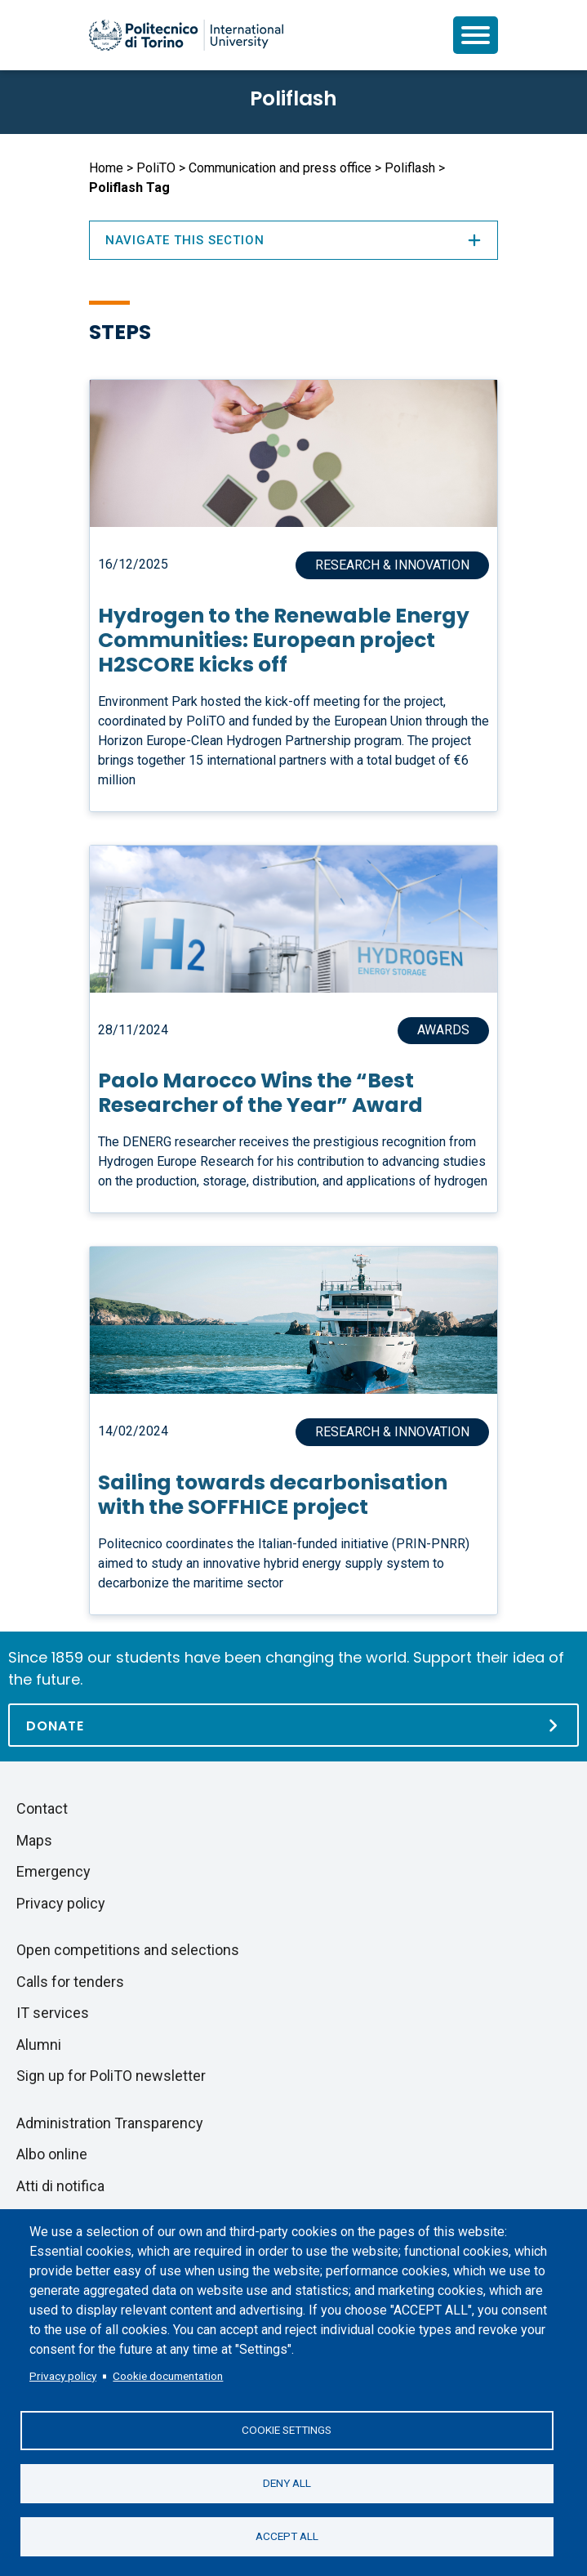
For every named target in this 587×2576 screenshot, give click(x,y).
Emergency (53, 1871)
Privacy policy (62, 2375)
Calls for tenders (70, 1981)
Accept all (287, 2536)
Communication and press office (280, 168)
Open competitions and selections (127, 1949)
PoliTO (156, 168)
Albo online (51, 2154)
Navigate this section (293, 240)
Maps (34, 1840)
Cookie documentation (168, 2375)
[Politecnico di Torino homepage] (186, 35)
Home (106, 168)
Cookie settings (286, 2429)
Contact (42, 1808)
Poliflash (293, 98)
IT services (52, 2012)
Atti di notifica (60, 2185)
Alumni (38, 2044)
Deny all (287, 2482)
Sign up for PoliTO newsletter (111, 2075)
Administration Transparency (109, 2123)
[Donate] (293, 1725)
